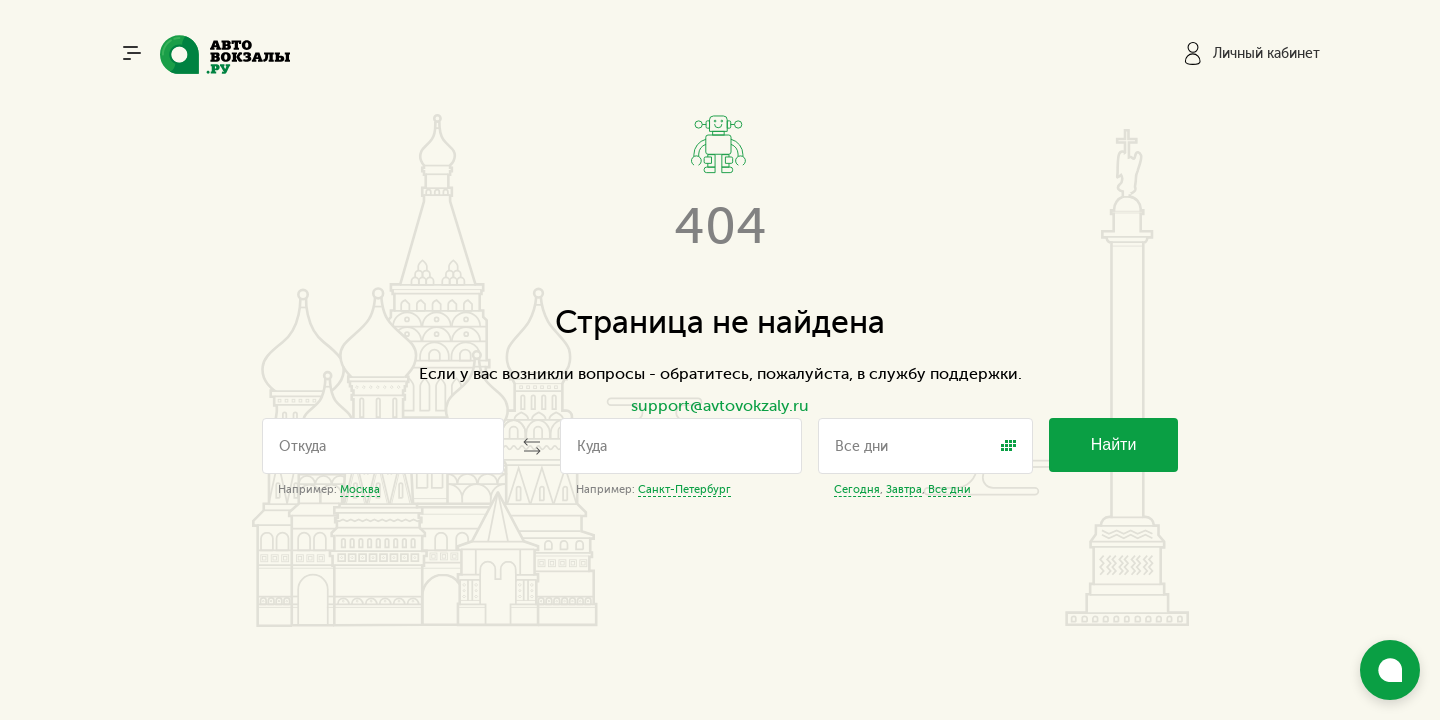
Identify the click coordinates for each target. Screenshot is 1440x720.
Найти (1114, 444)
